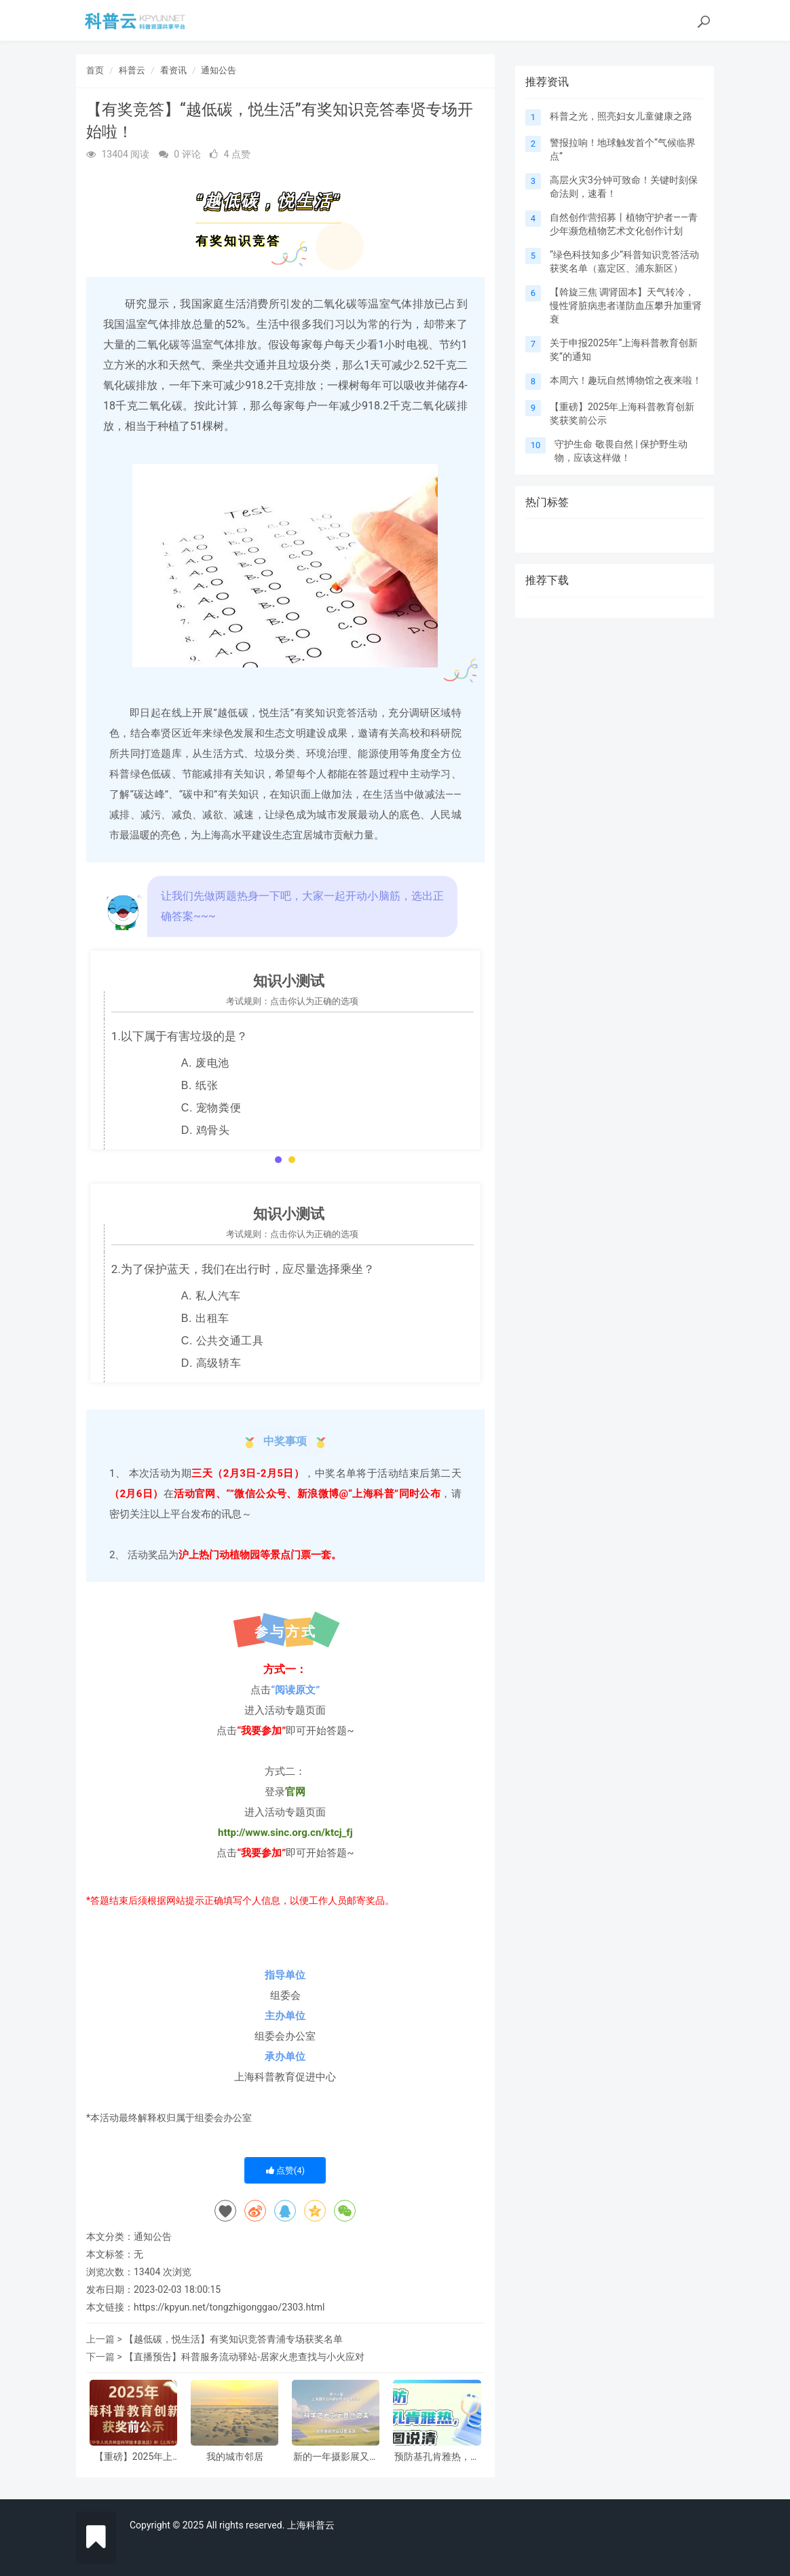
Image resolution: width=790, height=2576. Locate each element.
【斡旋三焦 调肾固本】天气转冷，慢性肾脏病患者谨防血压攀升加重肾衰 (626, 306)
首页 (95, 70)
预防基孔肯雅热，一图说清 (437, 2457)
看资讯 (173, 70)
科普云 (132, 70)
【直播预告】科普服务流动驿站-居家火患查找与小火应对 (244, 2356)
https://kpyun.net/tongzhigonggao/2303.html (229, 2307)
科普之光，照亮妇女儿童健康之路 (621, 116)
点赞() (285, 2170)
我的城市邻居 (234, 2457)
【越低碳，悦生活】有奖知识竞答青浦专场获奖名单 (233, 2339)
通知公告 (218, 70)
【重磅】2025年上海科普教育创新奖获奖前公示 (133, 2457)
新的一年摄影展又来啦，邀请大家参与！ (336, 2457)
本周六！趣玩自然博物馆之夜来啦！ (626, 380)
